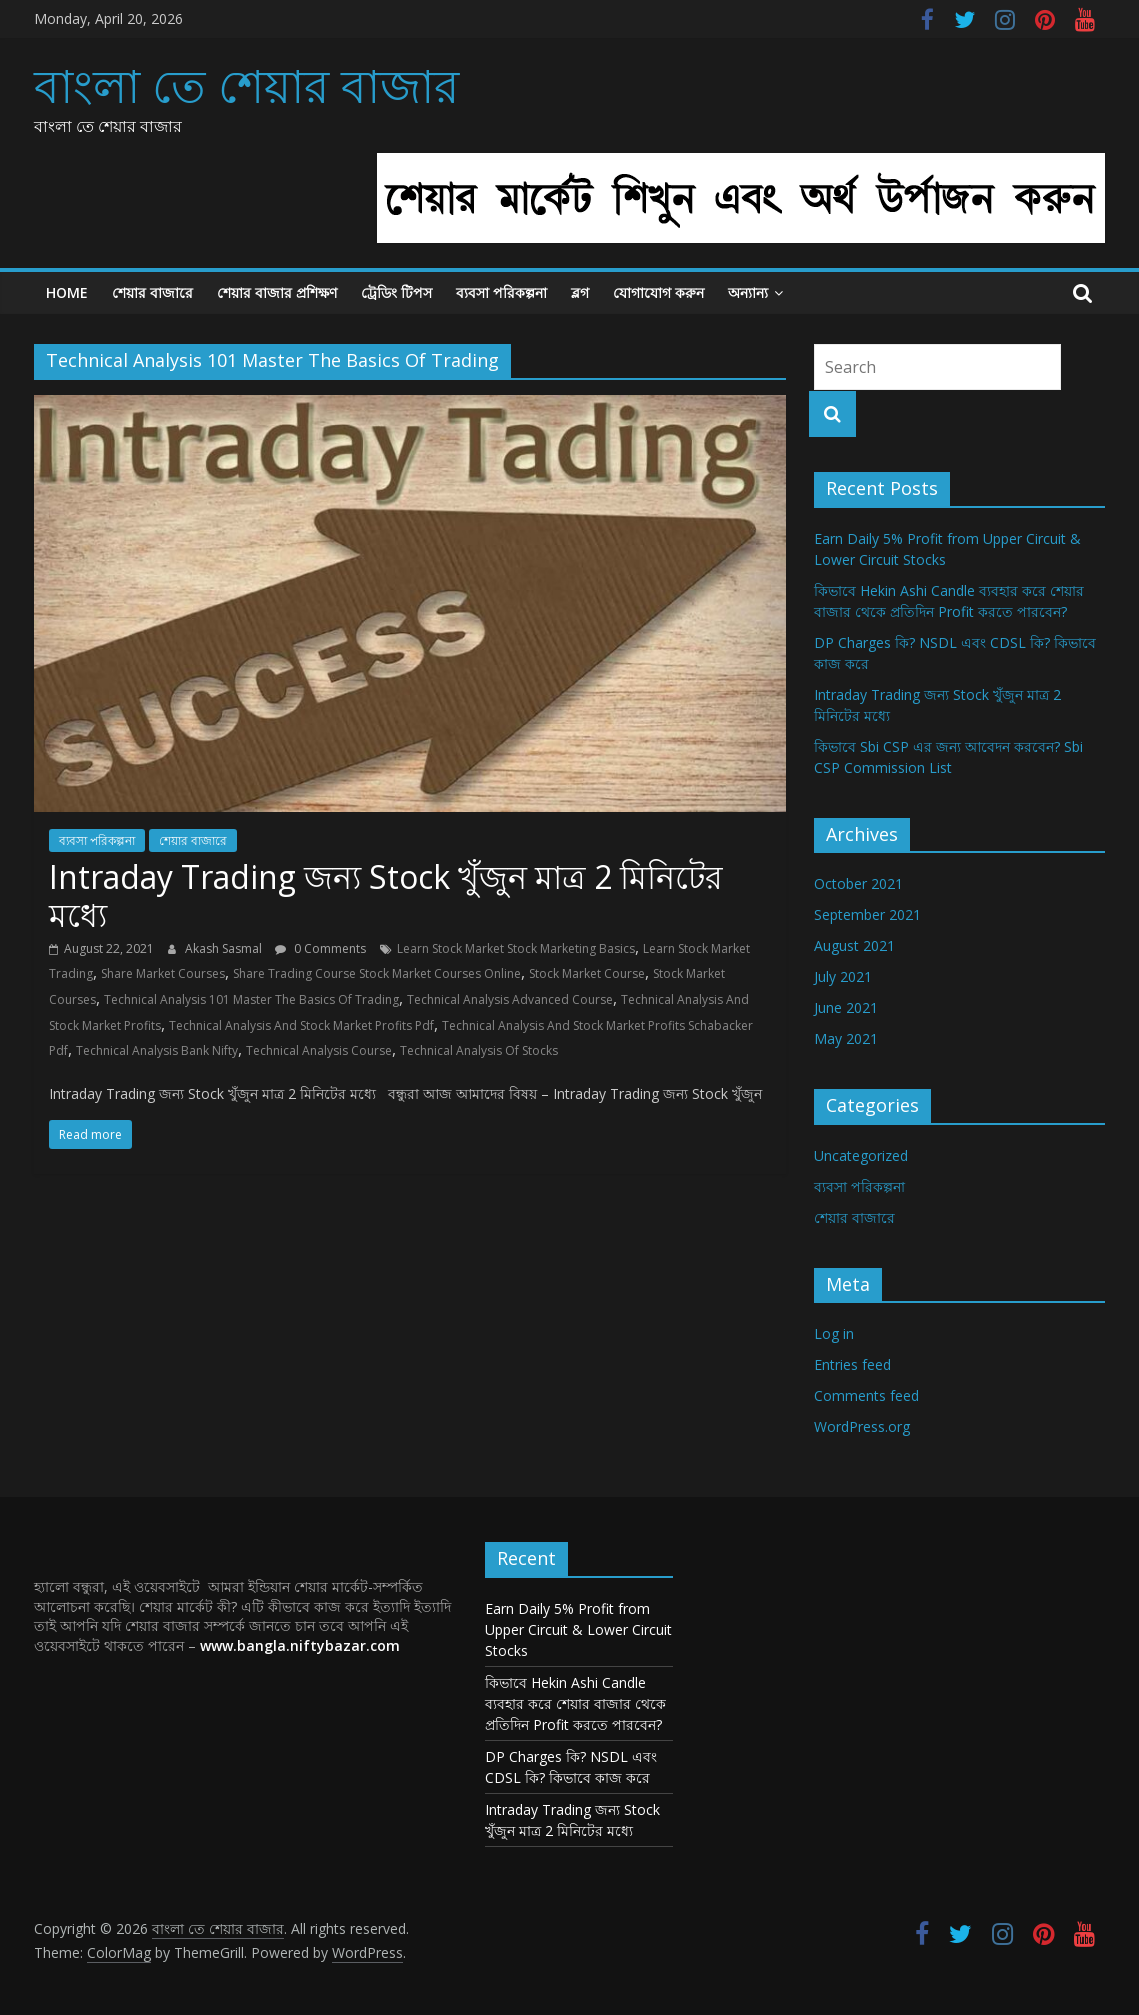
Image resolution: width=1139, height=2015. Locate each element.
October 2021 (858, 883)
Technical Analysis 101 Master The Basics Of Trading (251, 999)
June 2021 (846, 1007)
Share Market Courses (163, 973)
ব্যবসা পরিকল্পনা (501, 292)
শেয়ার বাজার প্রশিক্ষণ (277, 292)
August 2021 (854, 945)
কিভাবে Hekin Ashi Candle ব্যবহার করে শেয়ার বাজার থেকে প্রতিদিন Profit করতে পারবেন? (575, 1703)
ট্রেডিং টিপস (396, 292)
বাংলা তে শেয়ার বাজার (246, 85)
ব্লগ (580, 292)
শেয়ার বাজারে (152, 292)
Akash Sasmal (225, 948)
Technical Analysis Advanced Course (510, 999)
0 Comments (320, 948)
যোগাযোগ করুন (658, 292)
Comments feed (866, 1395)
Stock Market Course (587, 973)
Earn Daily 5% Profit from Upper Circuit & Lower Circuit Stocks (578, 1629)
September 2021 (867, 914)
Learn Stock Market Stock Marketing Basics (516, 948)
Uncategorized (861, 1155)
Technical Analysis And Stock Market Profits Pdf (301, 1025)
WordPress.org (862, 1426)
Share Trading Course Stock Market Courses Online (377, 973)
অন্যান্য (748, 292)
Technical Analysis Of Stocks (479, 1050)
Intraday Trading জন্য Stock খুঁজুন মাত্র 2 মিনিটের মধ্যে (386, 895)
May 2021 (846, 1038)
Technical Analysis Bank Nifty (157, 1050)
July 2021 (843, 976)
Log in (834, 1333)
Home (67, 292)
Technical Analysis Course (319, 1050)
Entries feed (852, 1364)
